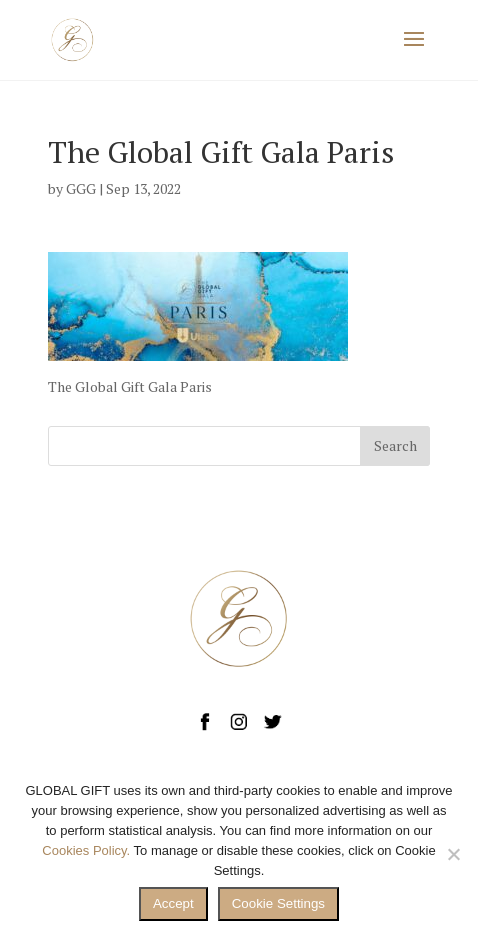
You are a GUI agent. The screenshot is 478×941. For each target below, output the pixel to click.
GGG (81, 188)
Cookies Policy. (86, 850)
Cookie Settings (278, 903)
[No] (453, 854)
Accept (173, 903)
